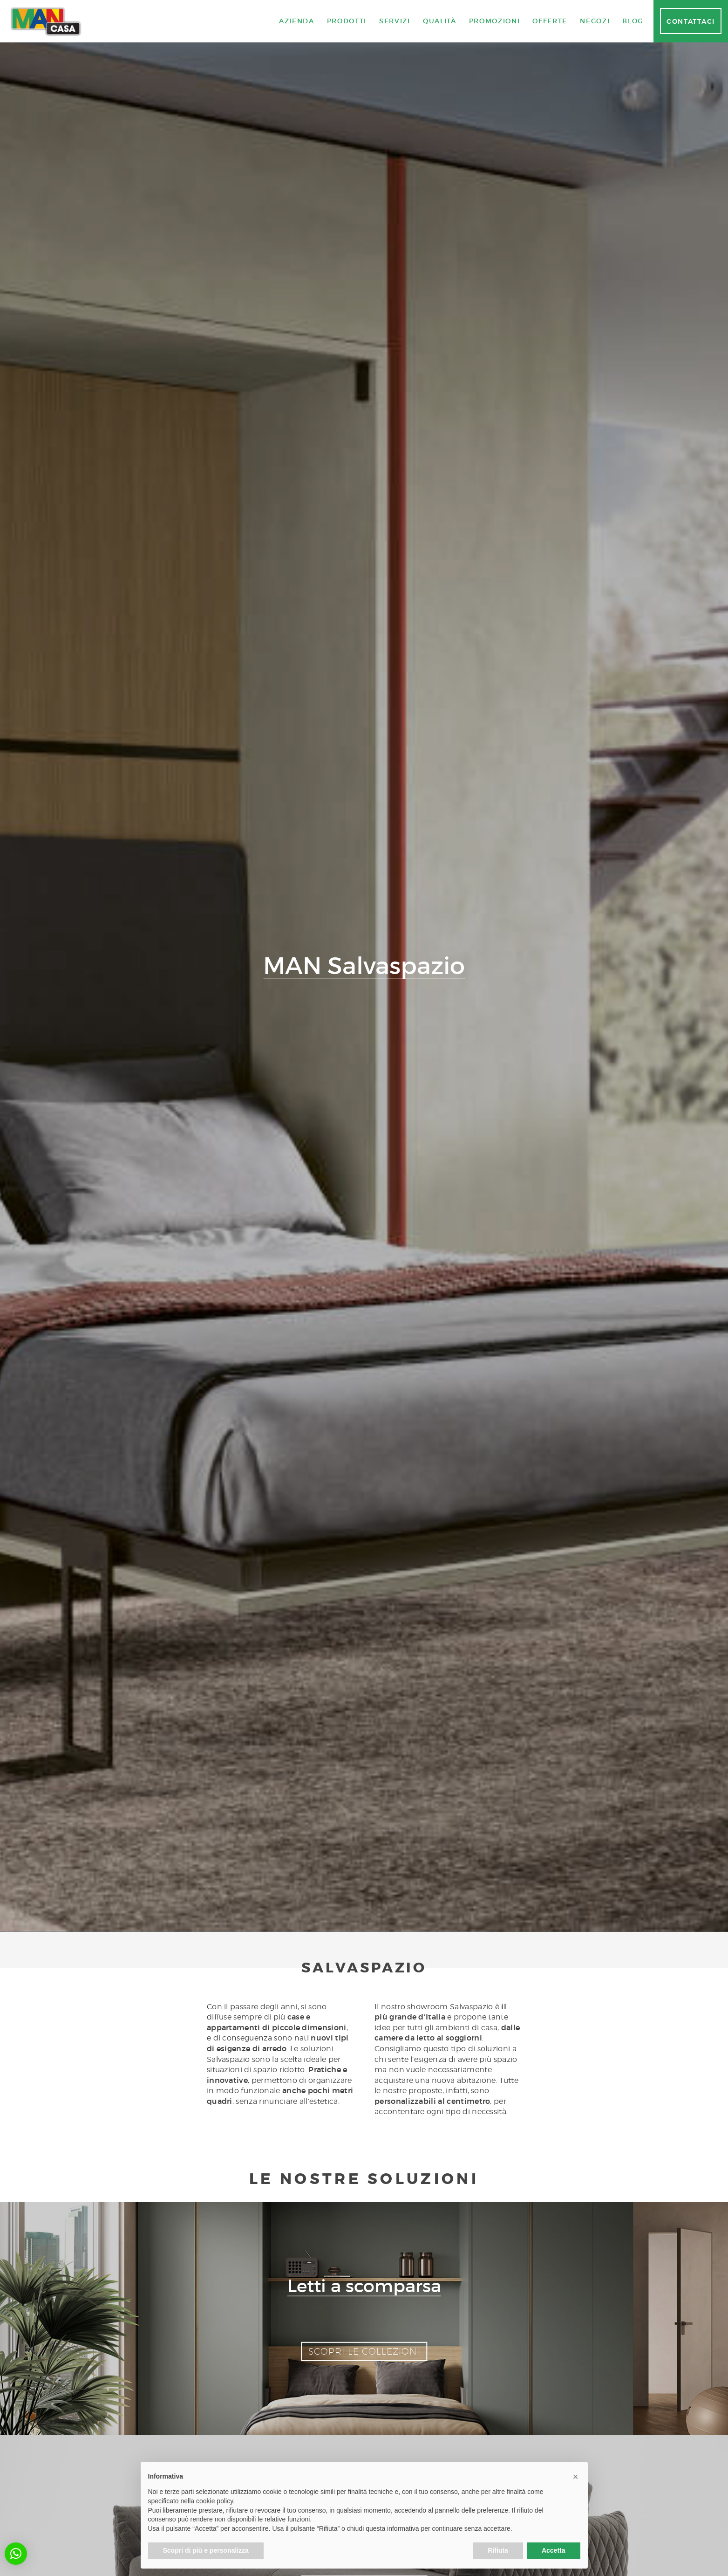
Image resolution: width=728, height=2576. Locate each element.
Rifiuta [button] (498, 2550)
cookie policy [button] (214, 2501)
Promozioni (494, 21)
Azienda (296, 21)
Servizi (394, 21)
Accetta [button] (553, 2550)
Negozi (595, 21)
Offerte (549, 21)
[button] (16, 2553)
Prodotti (347, 21)
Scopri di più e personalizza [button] (206, 2550)
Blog (632, 21)
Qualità (439, 21)
